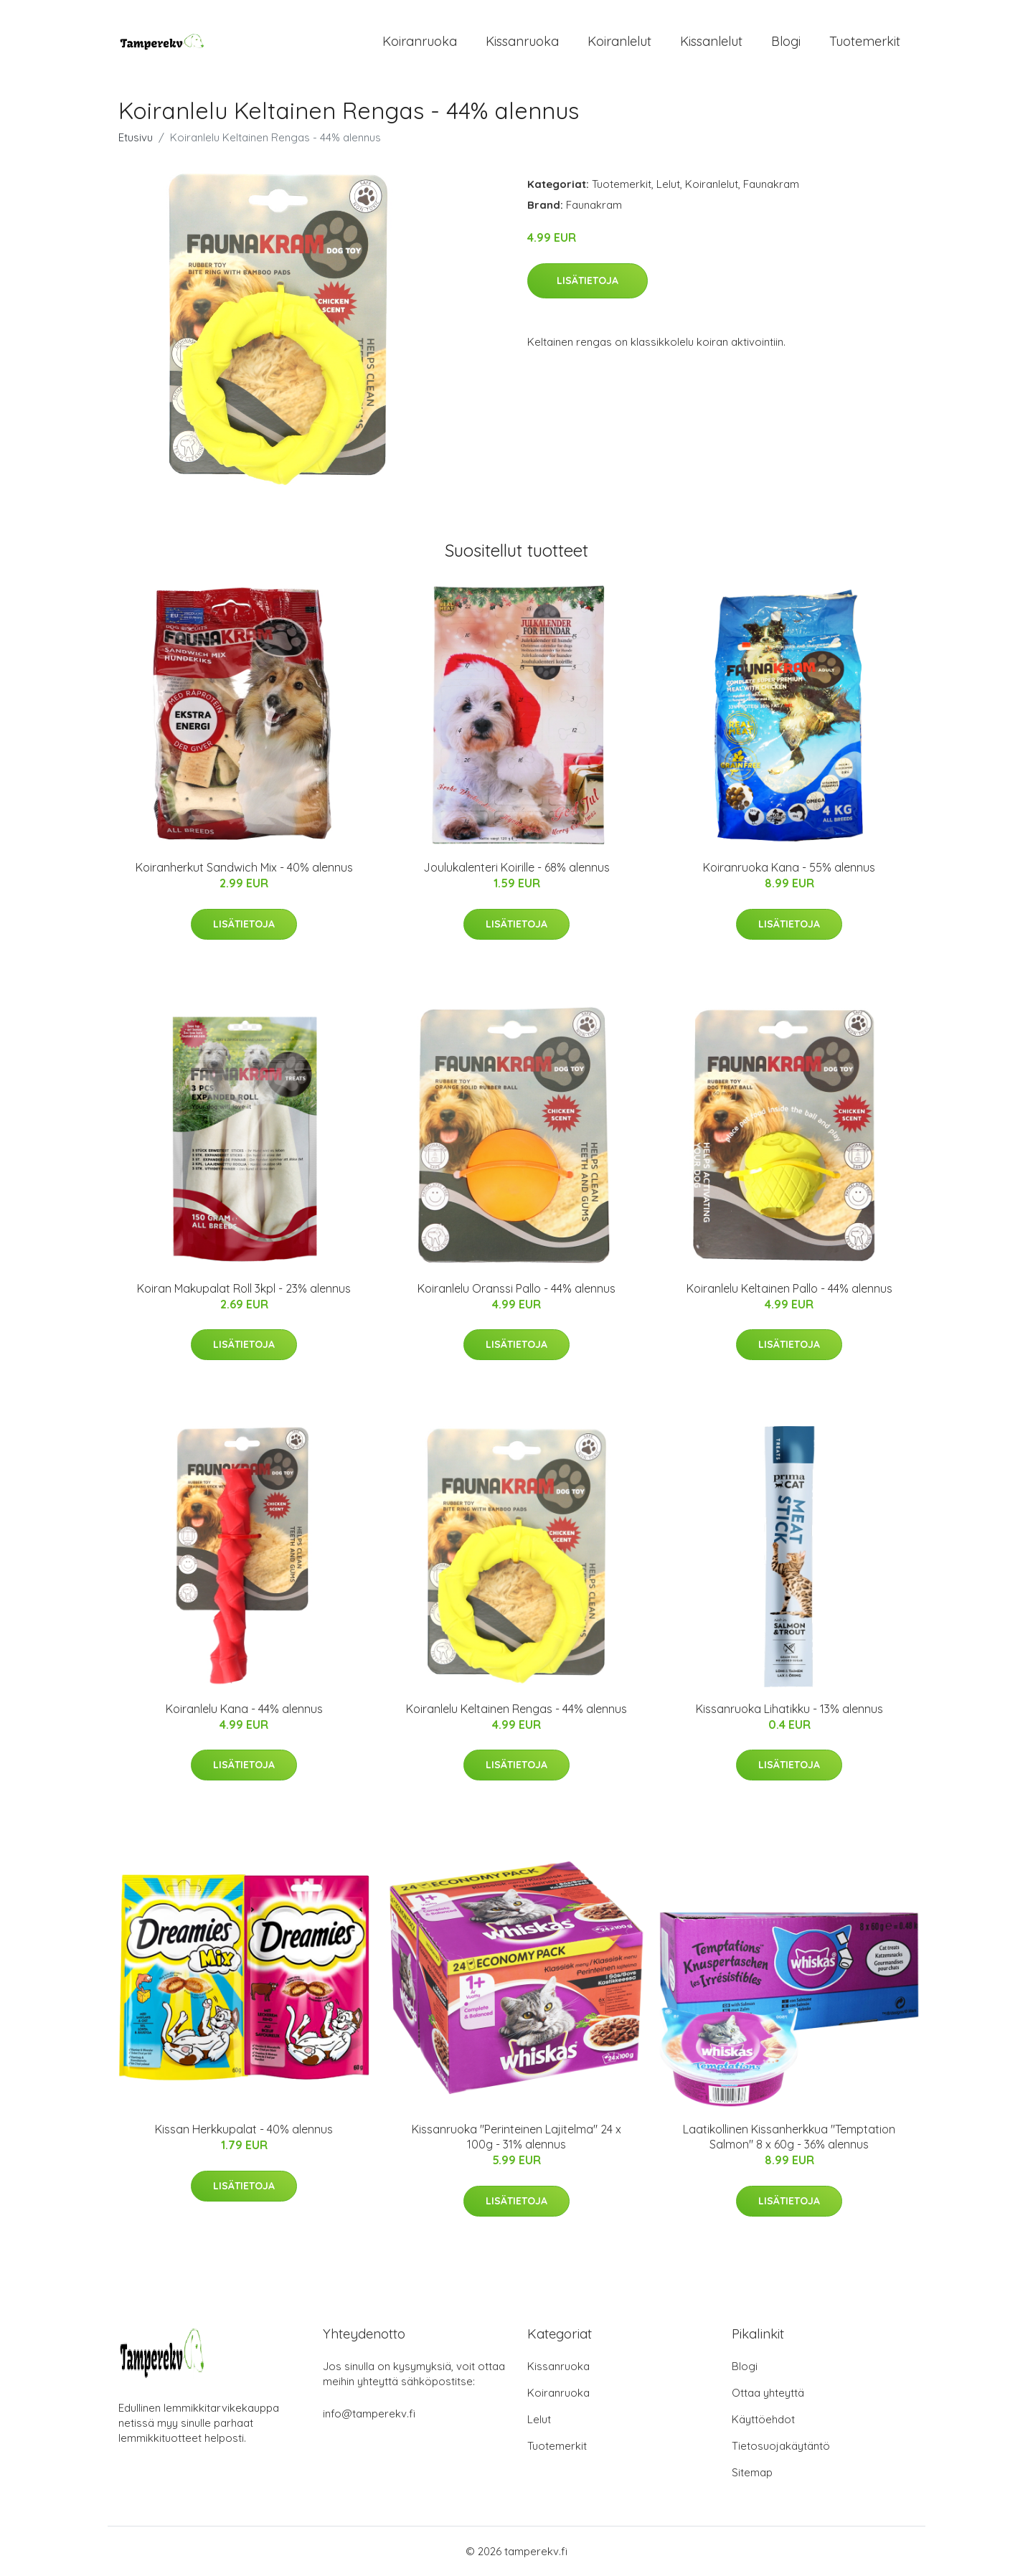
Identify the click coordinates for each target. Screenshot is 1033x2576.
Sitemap (752, 2472)
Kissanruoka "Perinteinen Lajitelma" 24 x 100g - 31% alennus (516, 2136)
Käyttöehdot (763, 2419)
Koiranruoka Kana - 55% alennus (789, 867)
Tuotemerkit (864, 41)
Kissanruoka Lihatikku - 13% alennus (789, 1709)
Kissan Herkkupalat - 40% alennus (244, 2129)
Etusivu (135, 137)
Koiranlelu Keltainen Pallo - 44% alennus (789, 1288)
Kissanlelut (711, 41)
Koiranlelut (619, 41)
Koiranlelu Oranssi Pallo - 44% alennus (516, 1288)
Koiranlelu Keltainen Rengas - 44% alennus (516, 1709)
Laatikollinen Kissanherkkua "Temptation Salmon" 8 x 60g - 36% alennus (789, 2136)
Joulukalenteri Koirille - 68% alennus (516, 867)
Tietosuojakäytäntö (781, 2446)
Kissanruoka (522, 41)
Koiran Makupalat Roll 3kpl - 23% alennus (244, 1288)
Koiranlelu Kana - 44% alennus (244, 1709)
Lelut (668, 184)
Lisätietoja (587, 280)
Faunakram (771, 184)
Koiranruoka (419, 41)
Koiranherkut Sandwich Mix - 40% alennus (244, 867)
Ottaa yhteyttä (768, 2393)
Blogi (786, 41)
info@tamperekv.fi (369, 2413)
